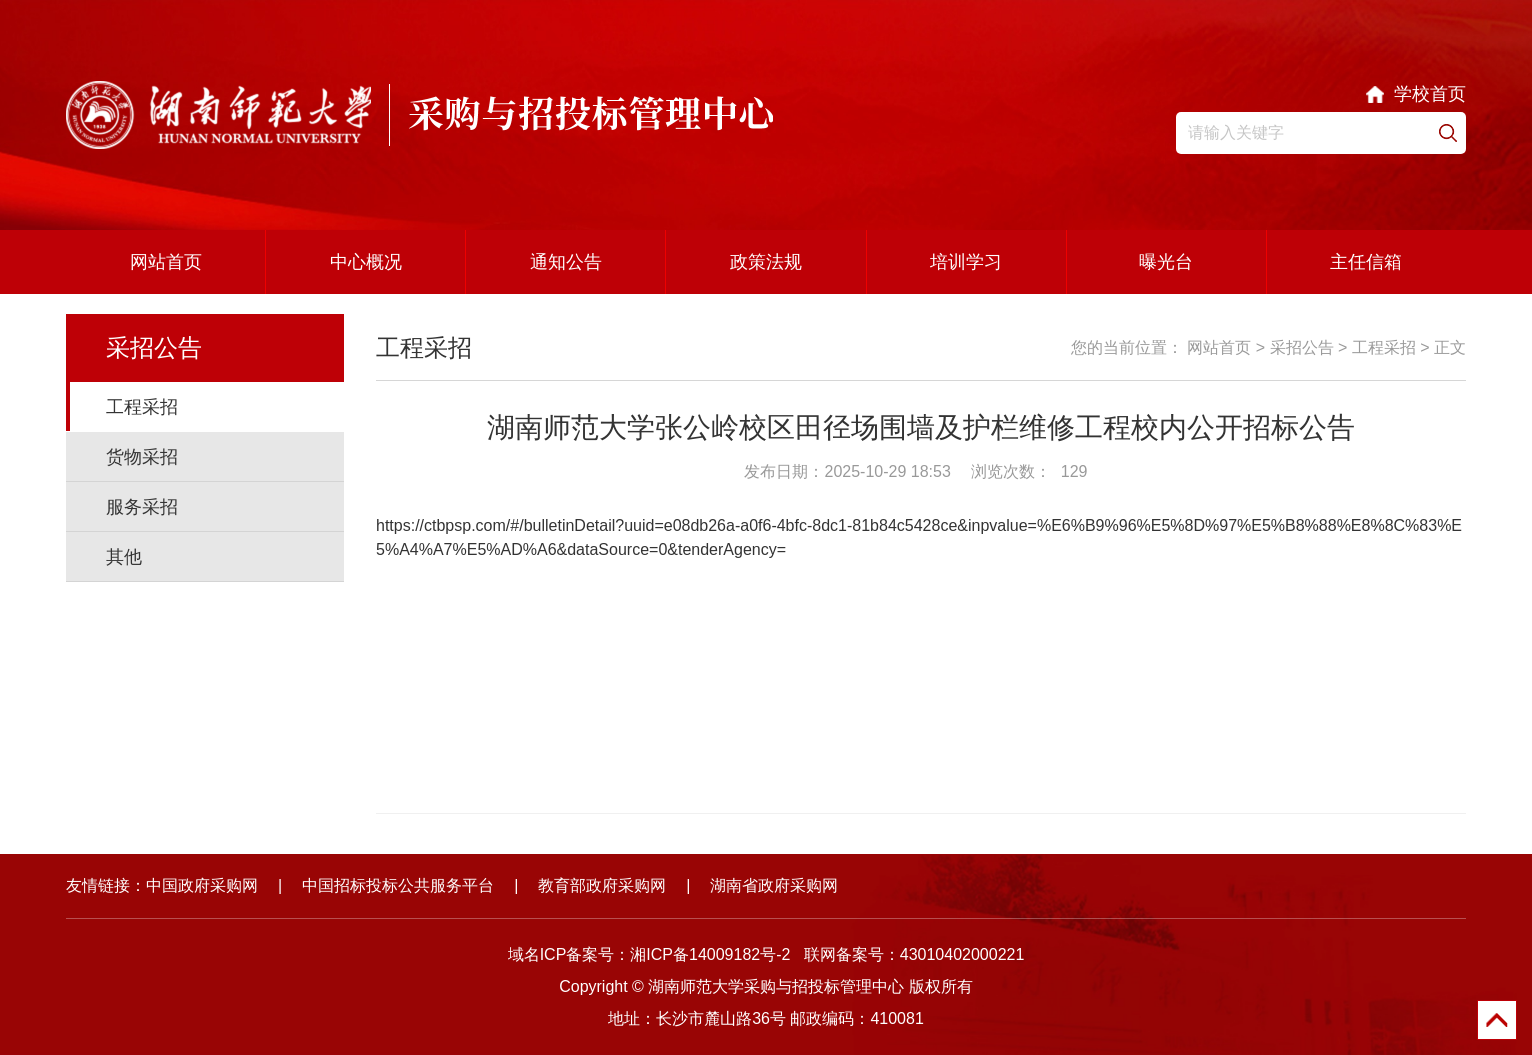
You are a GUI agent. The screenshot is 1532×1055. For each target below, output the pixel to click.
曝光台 (1166, 262)
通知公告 (566, 262)
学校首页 (1430, 94)
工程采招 (142, 407)
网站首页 (166, 262)
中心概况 (366, 262)
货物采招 (142, 457)
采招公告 (1302, 347)
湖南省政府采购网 (774, 885)
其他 (124, 557)
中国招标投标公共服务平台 (398, 885)
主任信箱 (1366, 262)
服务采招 (142, 507)
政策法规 (766, 262)
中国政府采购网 (202, 885)
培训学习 (966, 262)
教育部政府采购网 (602, 885)
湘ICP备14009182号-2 (710, 954)
